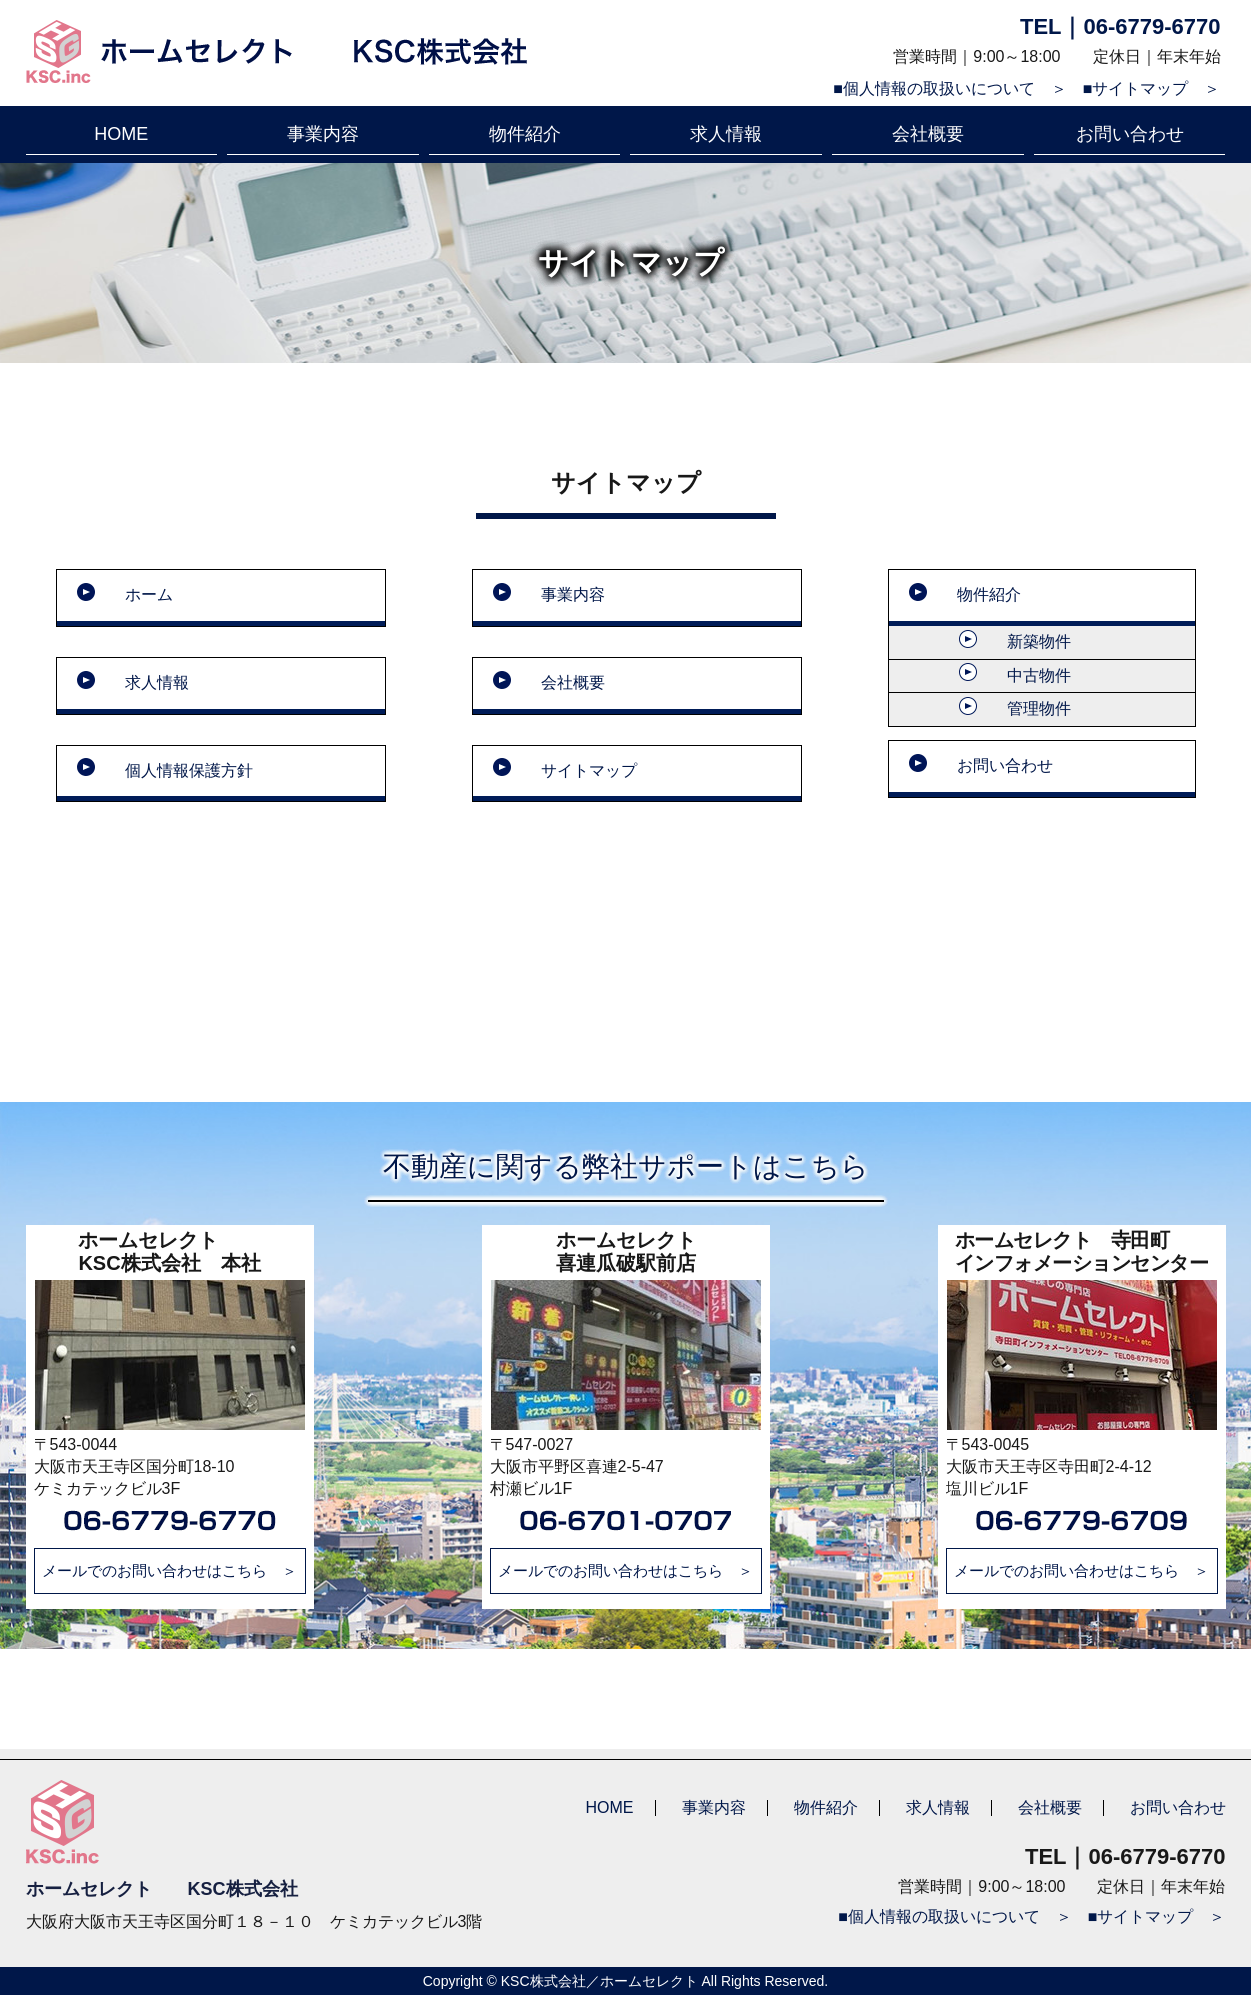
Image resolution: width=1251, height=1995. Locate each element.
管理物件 (1039, 708)
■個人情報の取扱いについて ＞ (950, 88)
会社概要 (928, 134)
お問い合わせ (1130, 134)
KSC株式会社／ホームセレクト (599, 1981)
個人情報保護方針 (189, 770)
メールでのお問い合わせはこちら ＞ (169, 1570)
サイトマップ (589, 770)
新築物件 (1039, 641)
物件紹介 (525, 134)
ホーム (149, 594)
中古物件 (1039, 675)
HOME (121, 134)
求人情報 (726, 134)
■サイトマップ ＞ (1152, 88)
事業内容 (323, 134)
